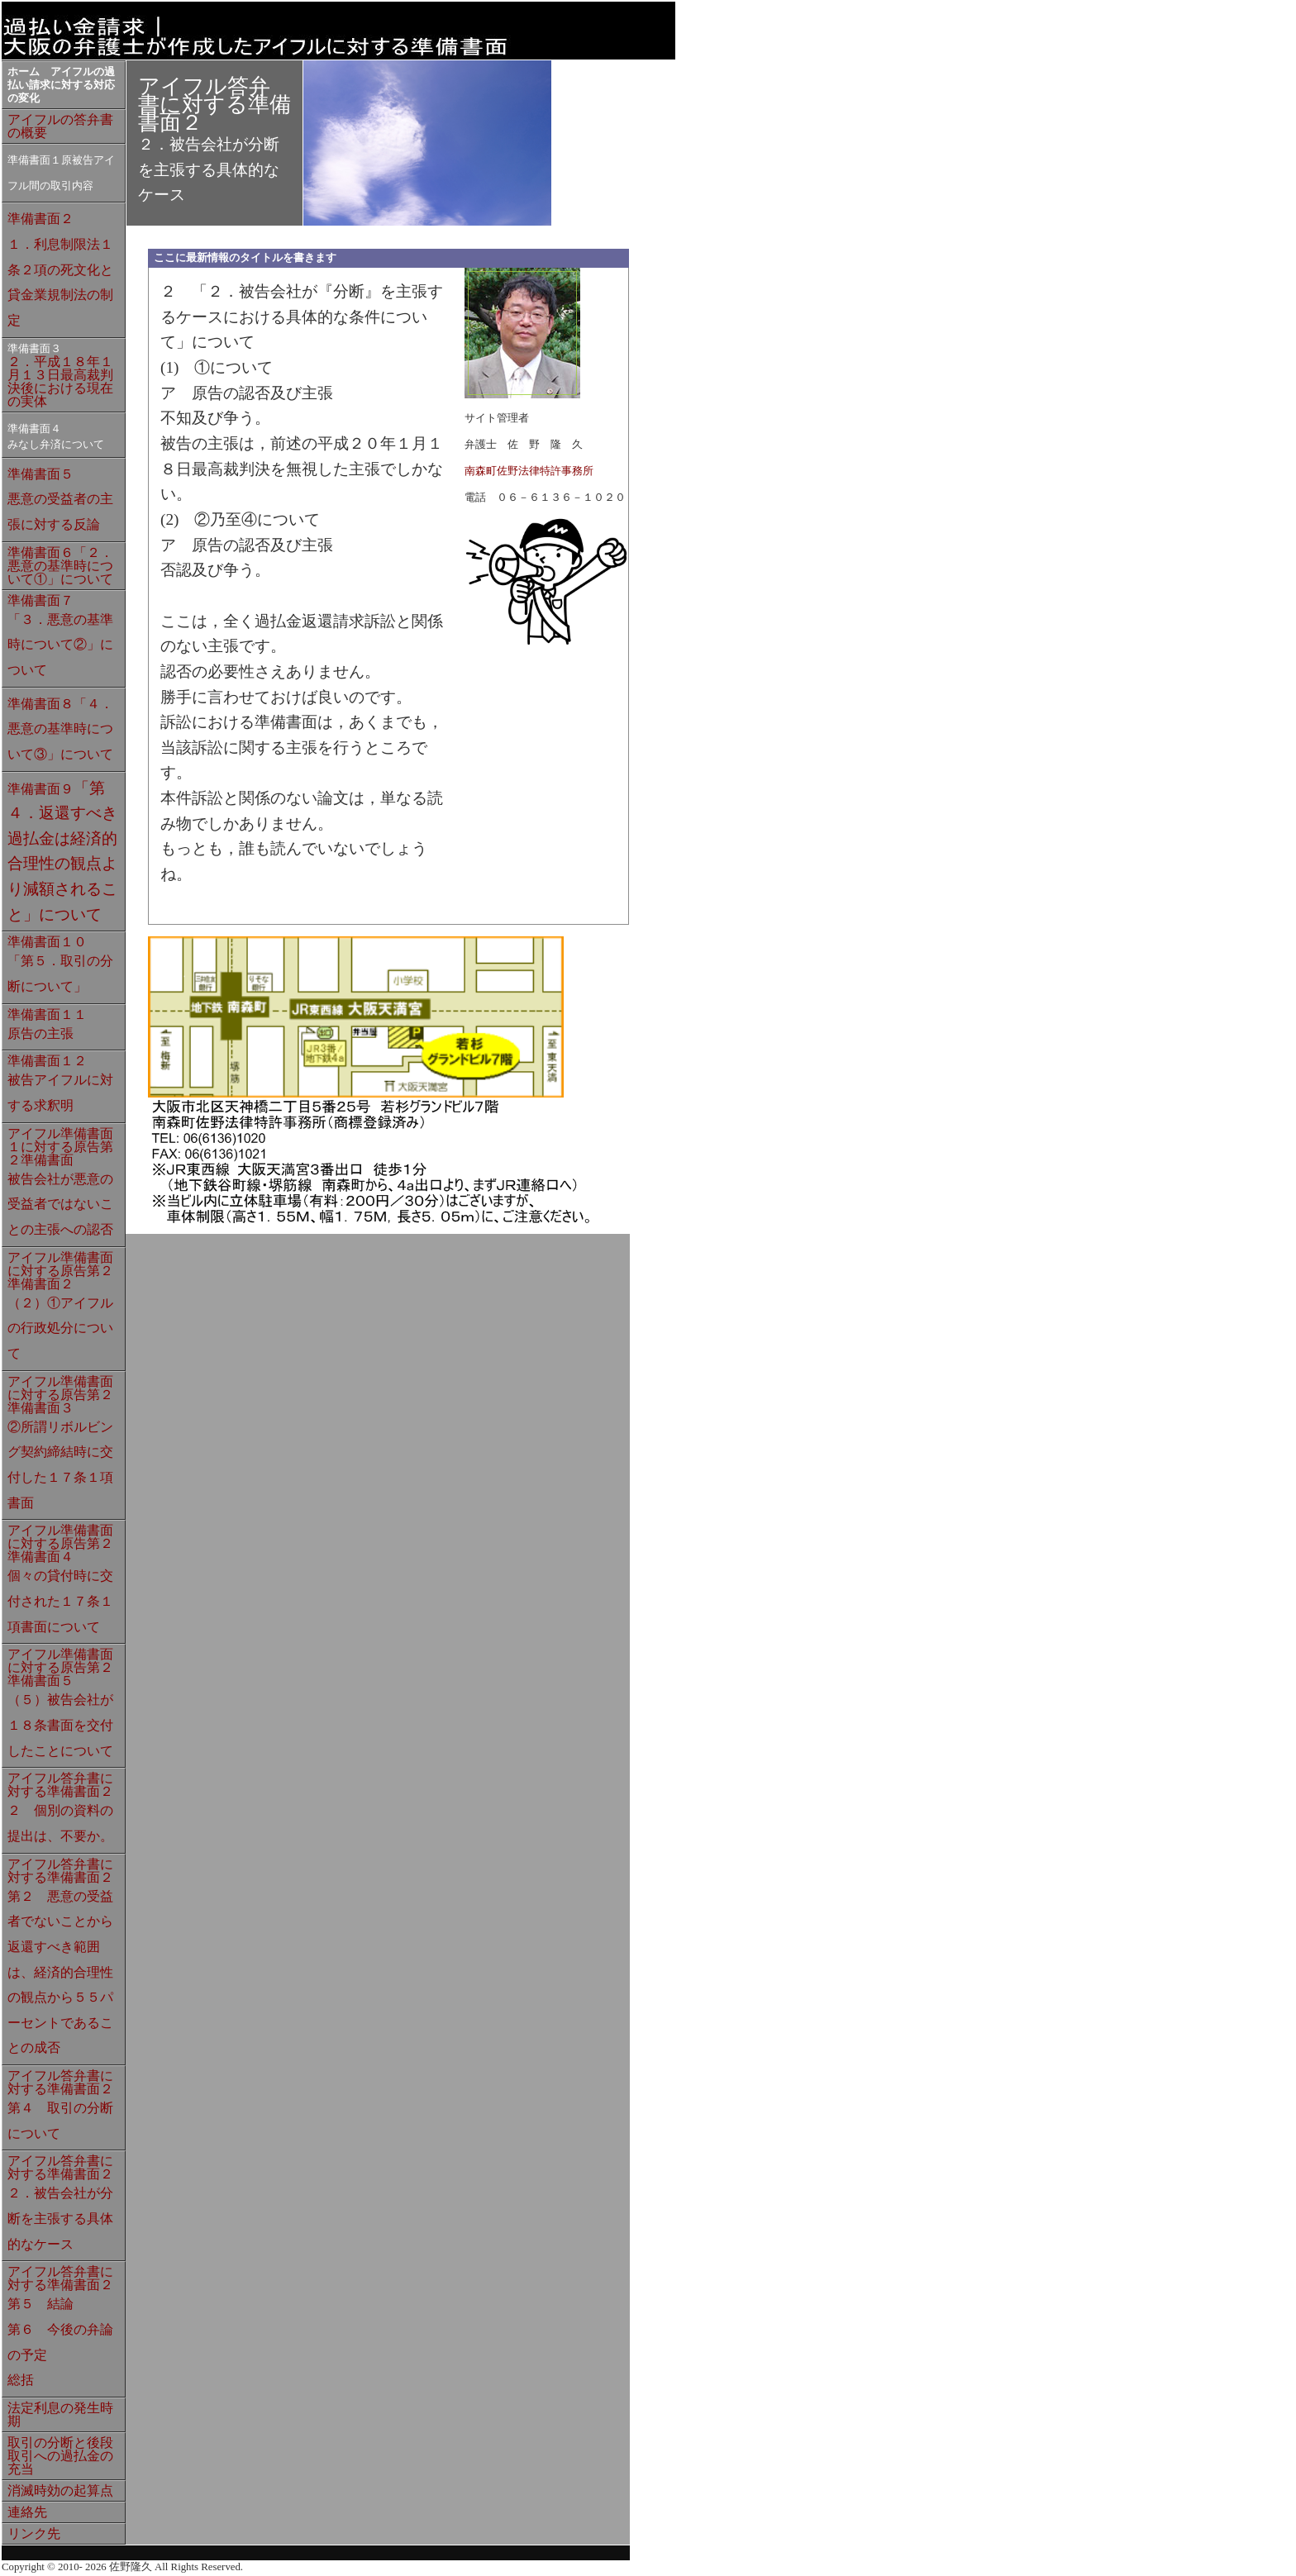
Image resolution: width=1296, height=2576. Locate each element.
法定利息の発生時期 (60, 2414)
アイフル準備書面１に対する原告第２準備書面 (60, 1181)
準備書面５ (60, 499)
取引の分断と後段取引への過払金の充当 (60, 2456)
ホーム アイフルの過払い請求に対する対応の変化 (61, 85)
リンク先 (33, 2533)
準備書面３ (34, 349)
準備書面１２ (60, 1083)
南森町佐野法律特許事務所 (529, 471)
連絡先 (27, 2512)
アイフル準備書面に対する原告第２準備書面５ (60, 1702)
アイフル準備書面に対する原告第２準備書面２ (60, 1305)
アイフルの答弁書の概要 (60, 126)
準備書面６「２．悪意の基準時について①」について (60, 565)
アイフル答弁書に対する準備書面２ (60, 1807)
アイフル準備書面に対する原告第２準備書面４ (60, 1578)
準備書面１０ (60, 964)
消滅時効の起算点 (60, 2490)
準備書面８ (60, 729)
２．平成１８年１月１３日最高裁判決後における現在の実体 (60, 381)
